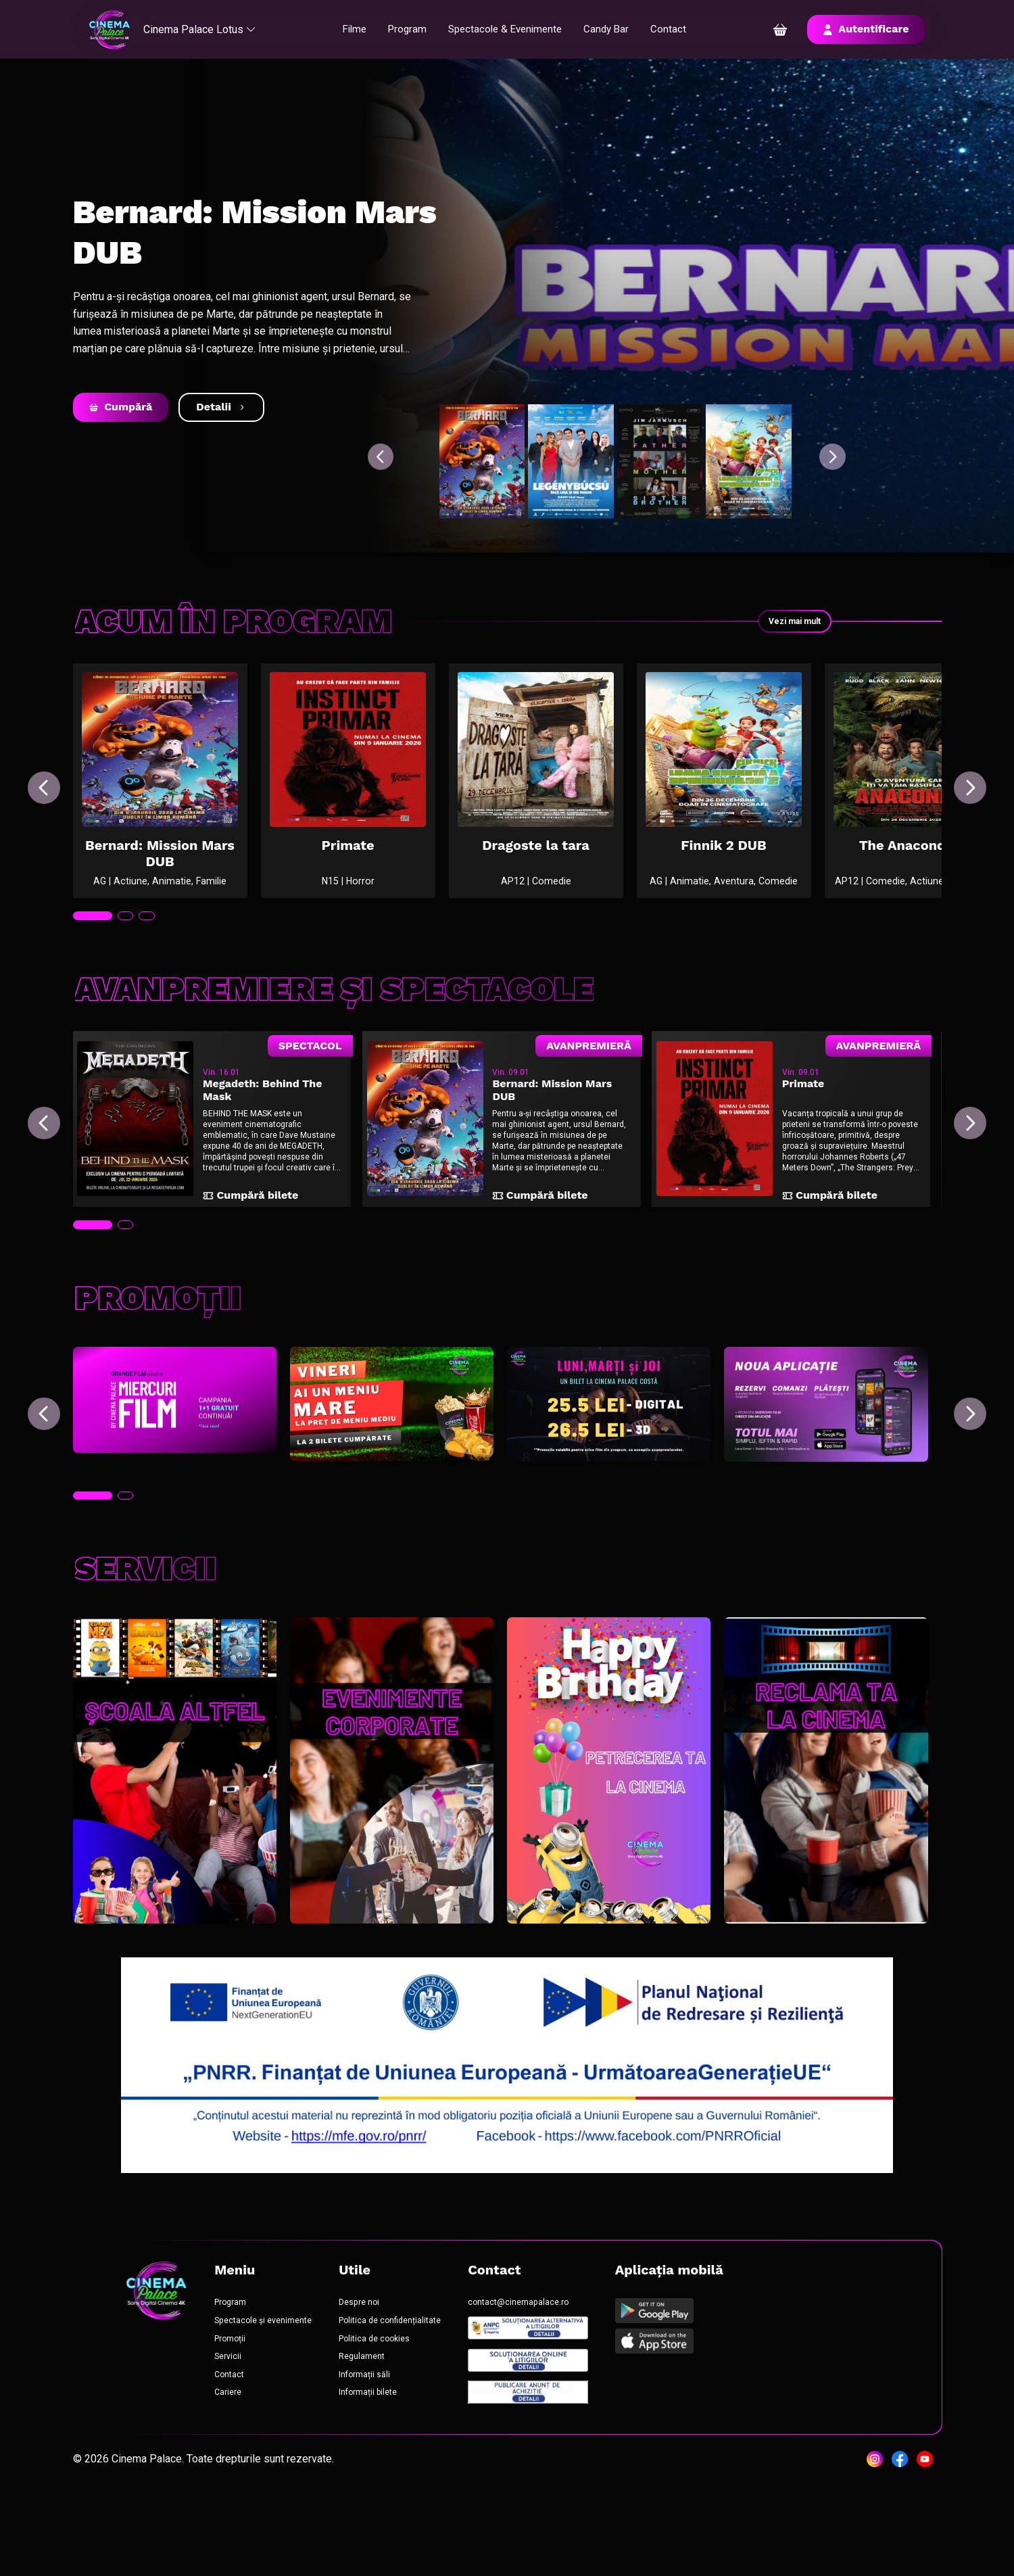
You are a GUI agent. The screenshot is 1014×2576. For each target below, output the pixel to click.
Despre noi (381, 2375)
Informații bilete (392, 2480)
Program (409, 29)
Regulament (384, 2438)
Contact (680, 29)
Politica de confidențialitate (416, 2396)
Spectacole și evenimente (276, 2396)
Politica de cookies (397, 2417)
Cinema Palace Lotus (209, 29)
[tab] (95, 961)
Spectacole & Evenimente (511, 29)
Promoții (239, 2417)
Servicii (236, 2438)
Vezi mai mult (785, 621)
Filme (354, 29)
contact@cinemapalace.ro (557, 2375)
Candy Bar (617, 29)
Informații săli (387, 2459)
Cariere (236, 2480)
